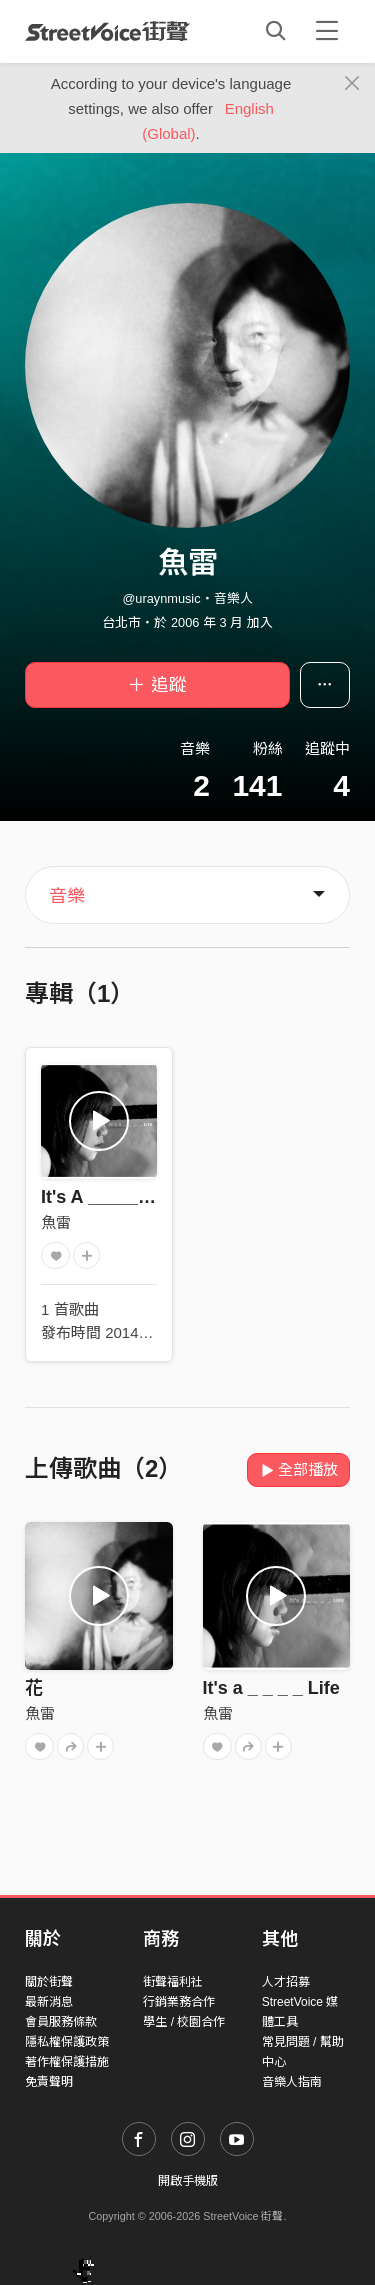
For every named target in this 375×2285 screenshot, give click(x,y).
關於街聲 (49, 1982)
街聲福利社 (173, 1982)
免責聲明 (49, 2082)
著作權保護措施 (67, 2062)
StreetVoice (107, 31)
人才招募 (286, 1982)
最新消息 (49, 2002)
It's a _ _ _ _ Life (271, 1688)
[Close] (352, 84)
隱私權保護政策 (67, 2042)
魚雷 (56, 1222)
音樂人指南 (292, 2082)
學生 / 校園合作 (184, 2022)
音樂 (67, 896)
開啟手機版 (188, 2181)
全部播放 (298, 1469)
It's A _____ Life (108, 1197)
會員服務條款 (61, 2022)
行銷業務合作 (179, 2002)
